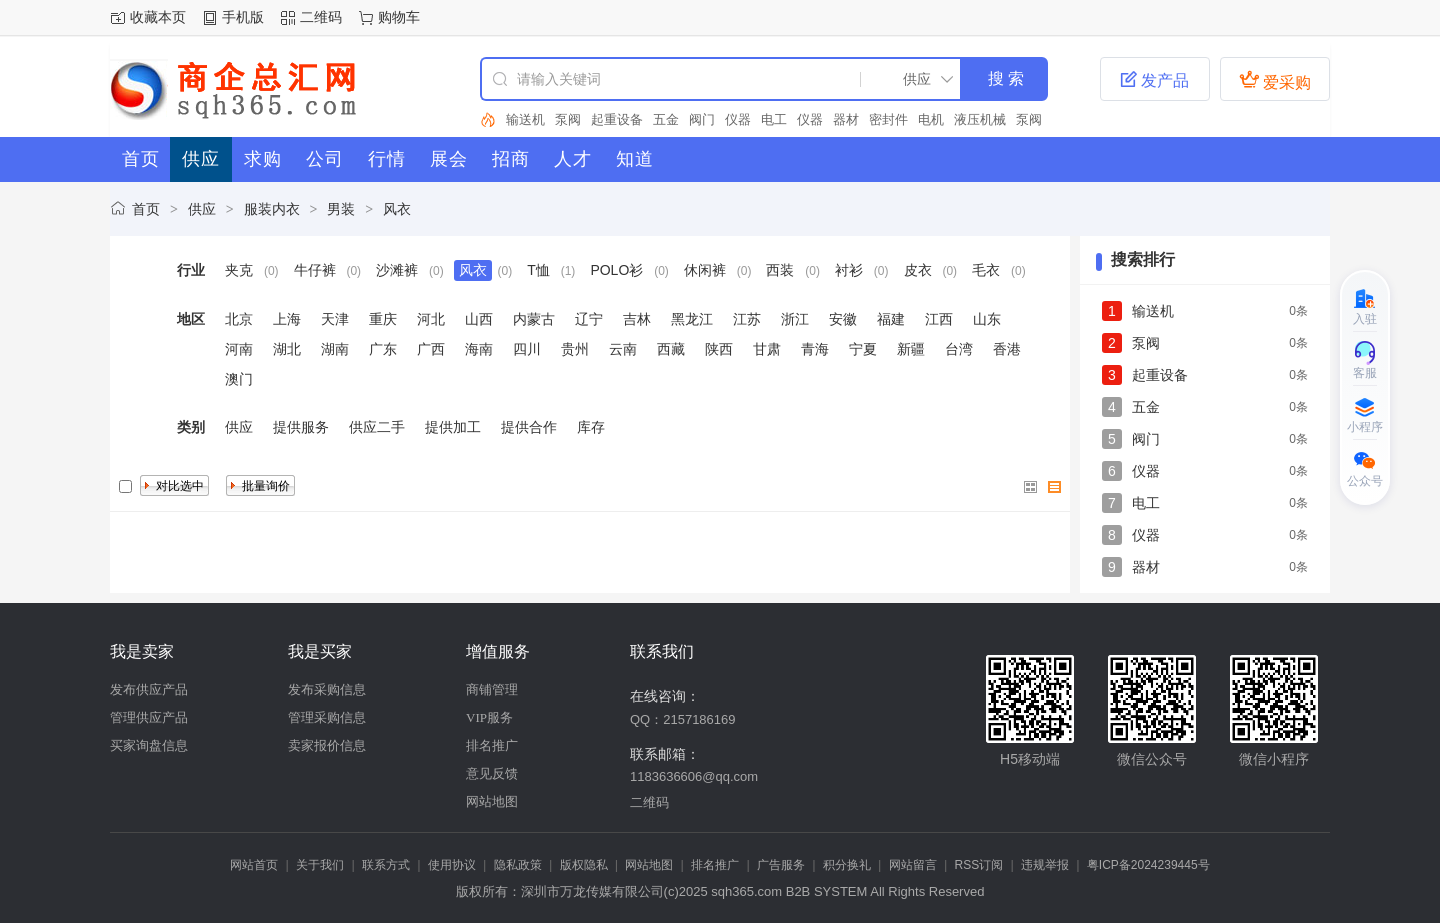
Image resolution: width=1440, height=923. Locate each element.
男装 (341, 209)
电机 (931, 119)
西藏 (671, 349)
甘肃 (767, 349)
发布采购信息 (327, 689)
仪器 (738, 119)
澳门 (239, 379)
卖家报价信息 (327, 745)
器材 (846, 119)
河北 (431, 319)
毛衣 (986, 270)
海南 (479, 349)
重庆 (383, 319)
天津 (335, 319)
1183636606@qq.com (694, 776)
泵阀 (568, 119)
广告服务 (781, 865)
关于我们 (320, 865)
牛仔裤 (315, 270)
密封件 (888, 119)
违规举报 (1045, 865)
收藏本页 (158, 17)
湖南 (335, 349)
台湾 (959, 349)
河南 (239, 349)
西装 (780, 270)
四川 (527, 349)
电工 (774, 119)
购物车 (399, 17)
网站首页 (254, 865)
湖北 (287, 349)
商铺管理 (492, 689)
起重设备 (617, 119)
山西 (479, 319)
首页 (146, 209)
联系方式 (386, 865)
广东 (383, 349)
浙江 (795, 319)
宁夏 (863, 349)
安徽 (843, 319)
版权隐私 (584, 865)
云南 (623, 349)
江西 (939, 319)
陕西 (719, 349)
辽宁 (589, 319)
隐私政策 (518, 865)
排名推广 (492, 745)
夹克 (239, 270)
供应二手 (377, 427)
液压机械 (980, 119)
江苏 (747, 319)
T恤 (538, 270)
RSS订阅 (979, 865)
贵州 (575, 349)
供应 (202, 209)
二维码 (321, 17)
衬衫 (849, 270)
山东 (987, 319)
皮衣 (918, 270)
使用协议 (452, 865)
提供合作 (529, 427)
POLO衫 (616, 270)
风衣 (397, 209)
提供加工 (453, 427)
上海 (287, 319)
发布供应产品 (149, 689)
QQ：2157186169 (683, 719)
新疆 (911, 349)
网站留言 (913, 865)
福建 (891, 319)
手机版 (243, 17)
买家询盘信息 (149, 745)
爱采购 (1275, 80)
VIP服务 (489, 717)
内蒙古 (534, 319)
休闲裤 (705, 270)
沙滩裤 (397, 270)
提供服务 (301, 427)
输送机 (525, 119)
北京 (239, 319)
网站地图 (492, 801)
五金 (666, 119)
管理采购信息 (327, 717)
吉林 (637, 319)
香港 (1007, 349)
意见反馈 (492, 773)
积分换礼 (847, 865)
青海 (815, 349)
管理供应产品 (149, 717)
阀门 (702, 119)
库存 (591, 427)
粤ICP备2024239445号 (1148, 865)
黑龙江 (692, 319)
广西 (431, 349)
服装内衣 (272, 209)
